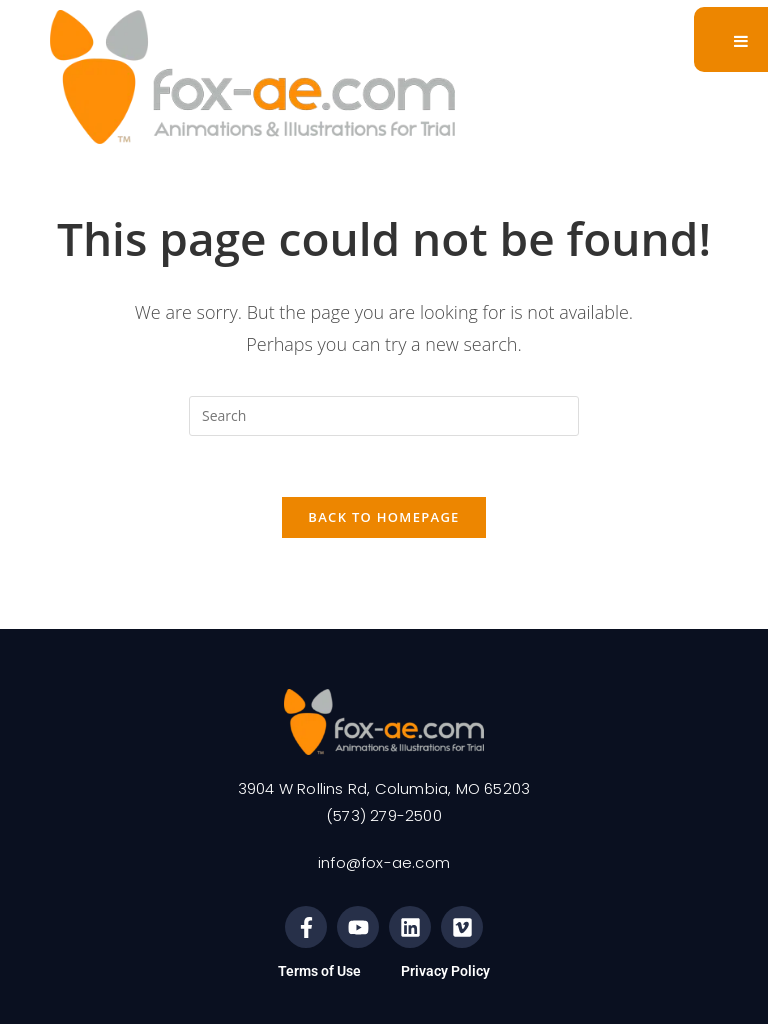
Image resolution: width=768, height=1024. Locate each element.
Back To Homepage (383, 517)
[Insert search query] (384, 416)
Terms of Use (319, 971)
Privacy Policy (445, 971)
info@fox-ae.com (384, 862)
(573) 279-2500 (384, 815)
